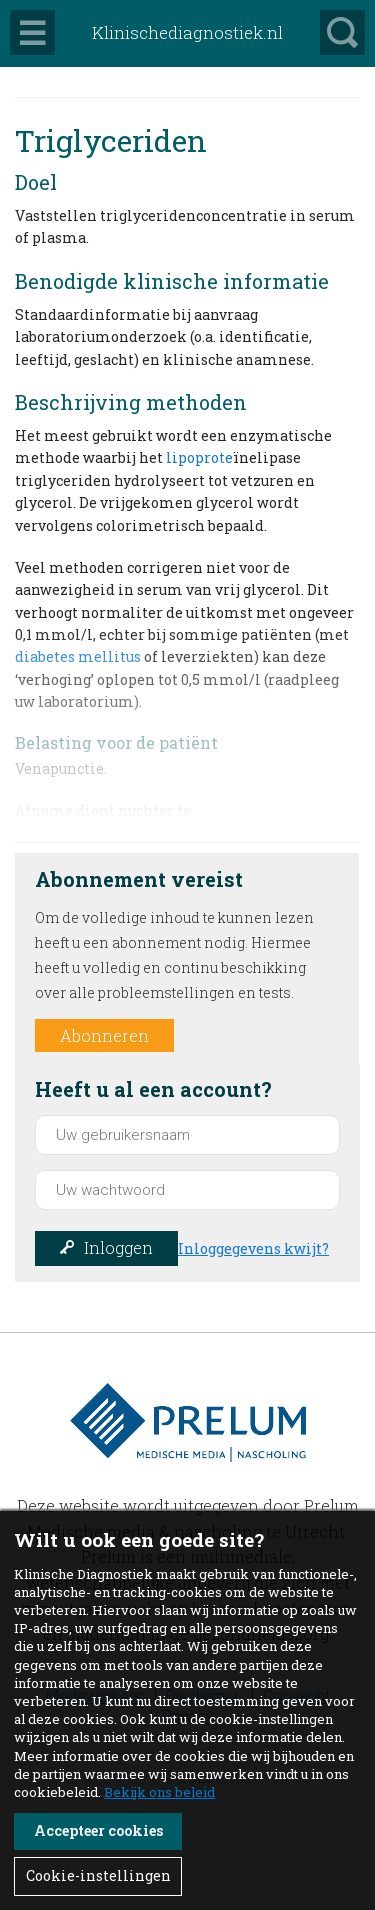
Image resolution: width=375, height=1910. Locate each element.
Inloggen (118, 1247)
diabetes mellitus (78, 656)
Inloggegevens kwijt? (253, 1248)
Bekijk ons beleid (159, 1792)
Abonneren (104, 1035)
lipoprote (199, 457)
